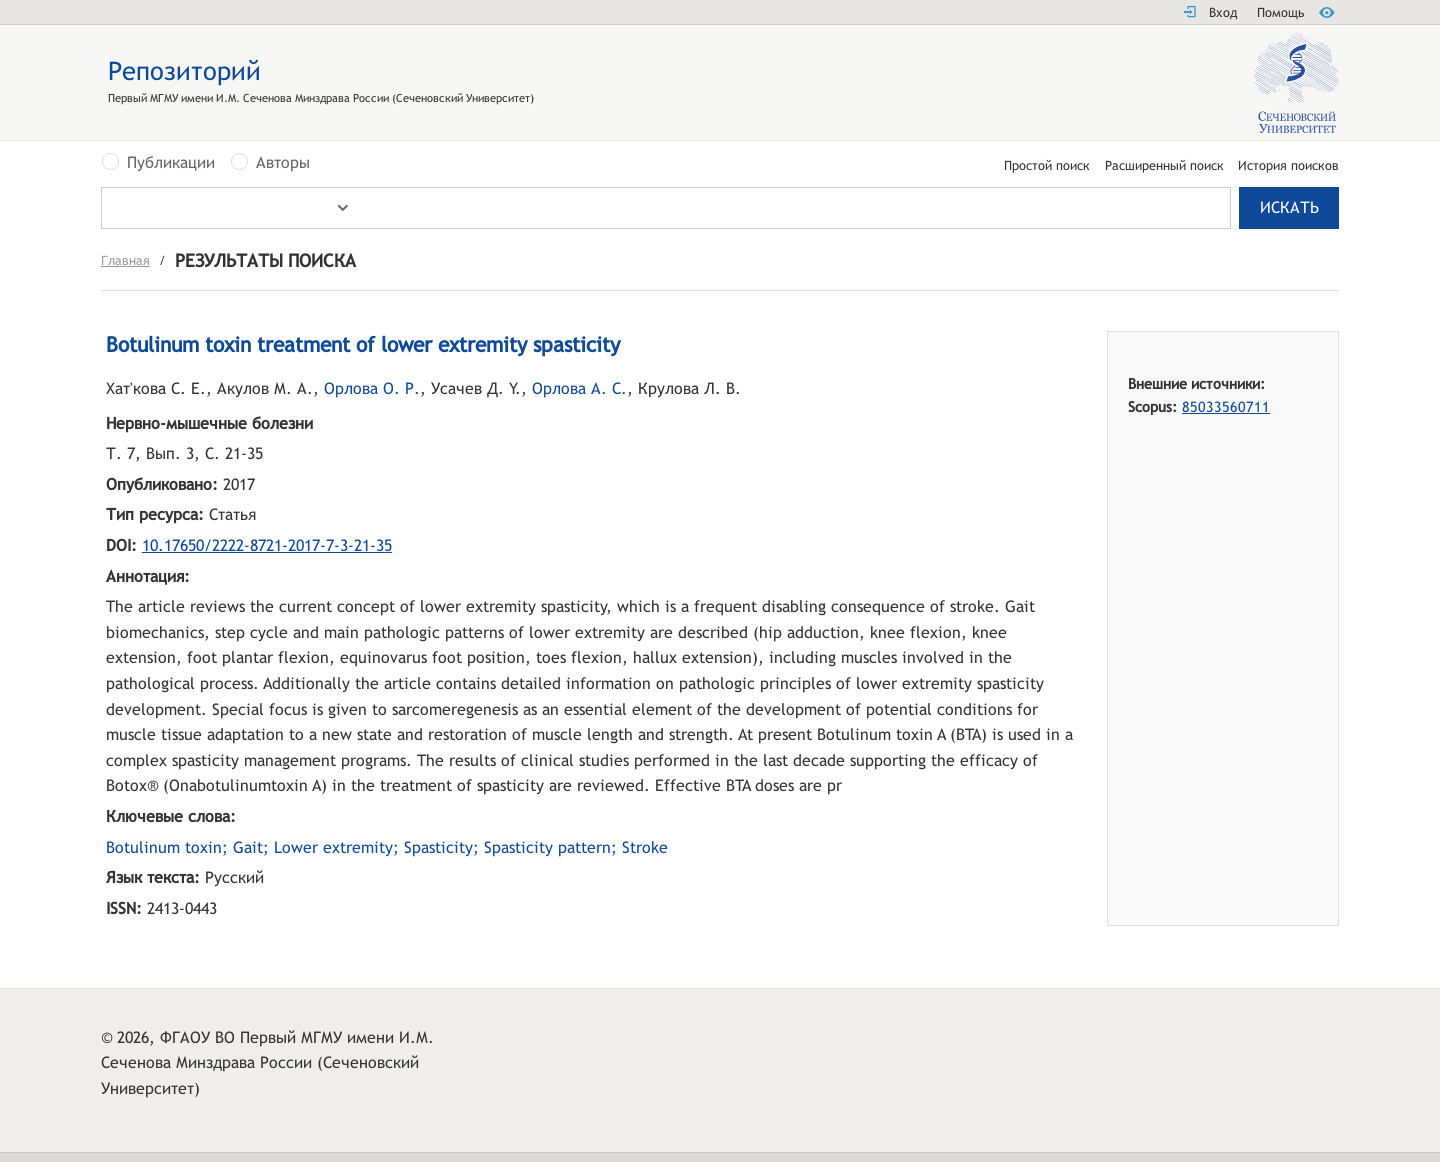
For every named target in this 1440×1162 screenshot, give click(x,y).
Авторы (283, 163)
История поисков (1288, 166)
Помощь (1280, 12)
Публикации (171, 163)
